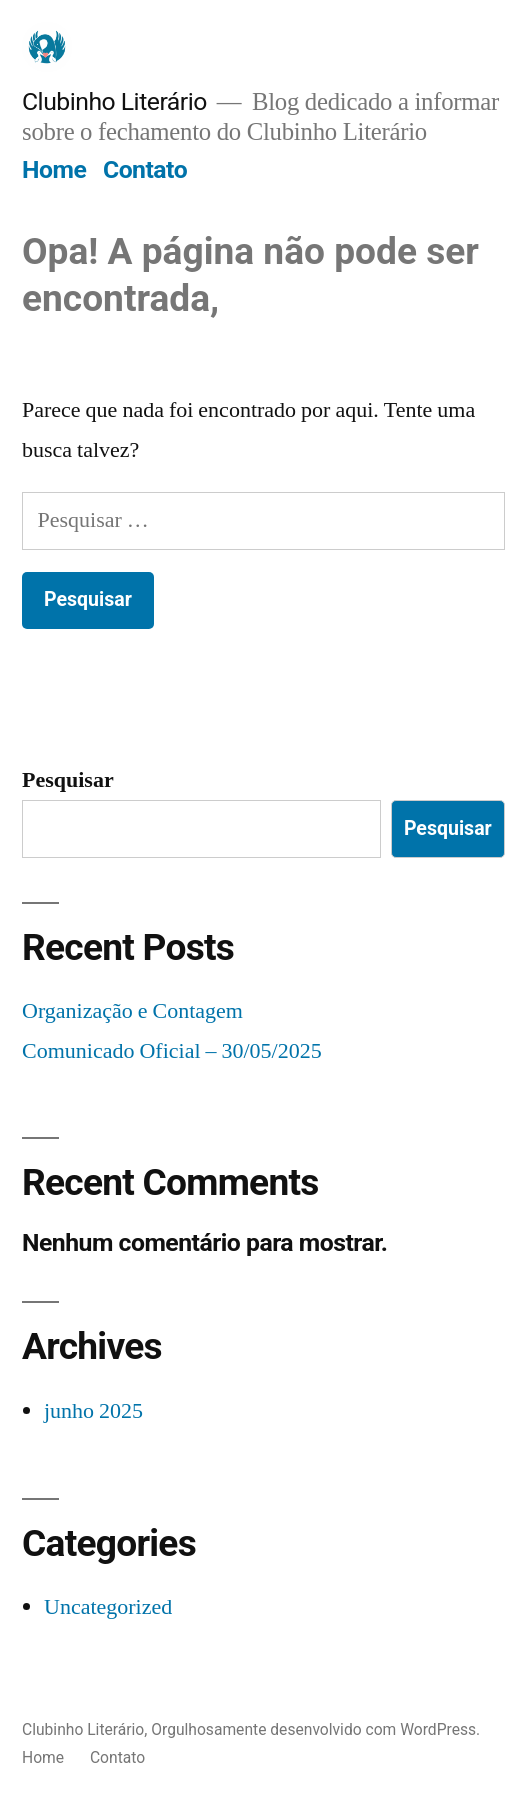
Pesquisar (68, 780)
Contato (145, 169)
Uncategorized (108, 1607)
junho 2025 (93, 1411)
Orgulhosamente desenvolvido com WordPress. (315, 1729)
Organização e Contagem (132, 1011)
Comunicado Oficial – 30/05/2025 (172, 1051)
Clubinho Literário (114, 101)
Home (54, 169)
